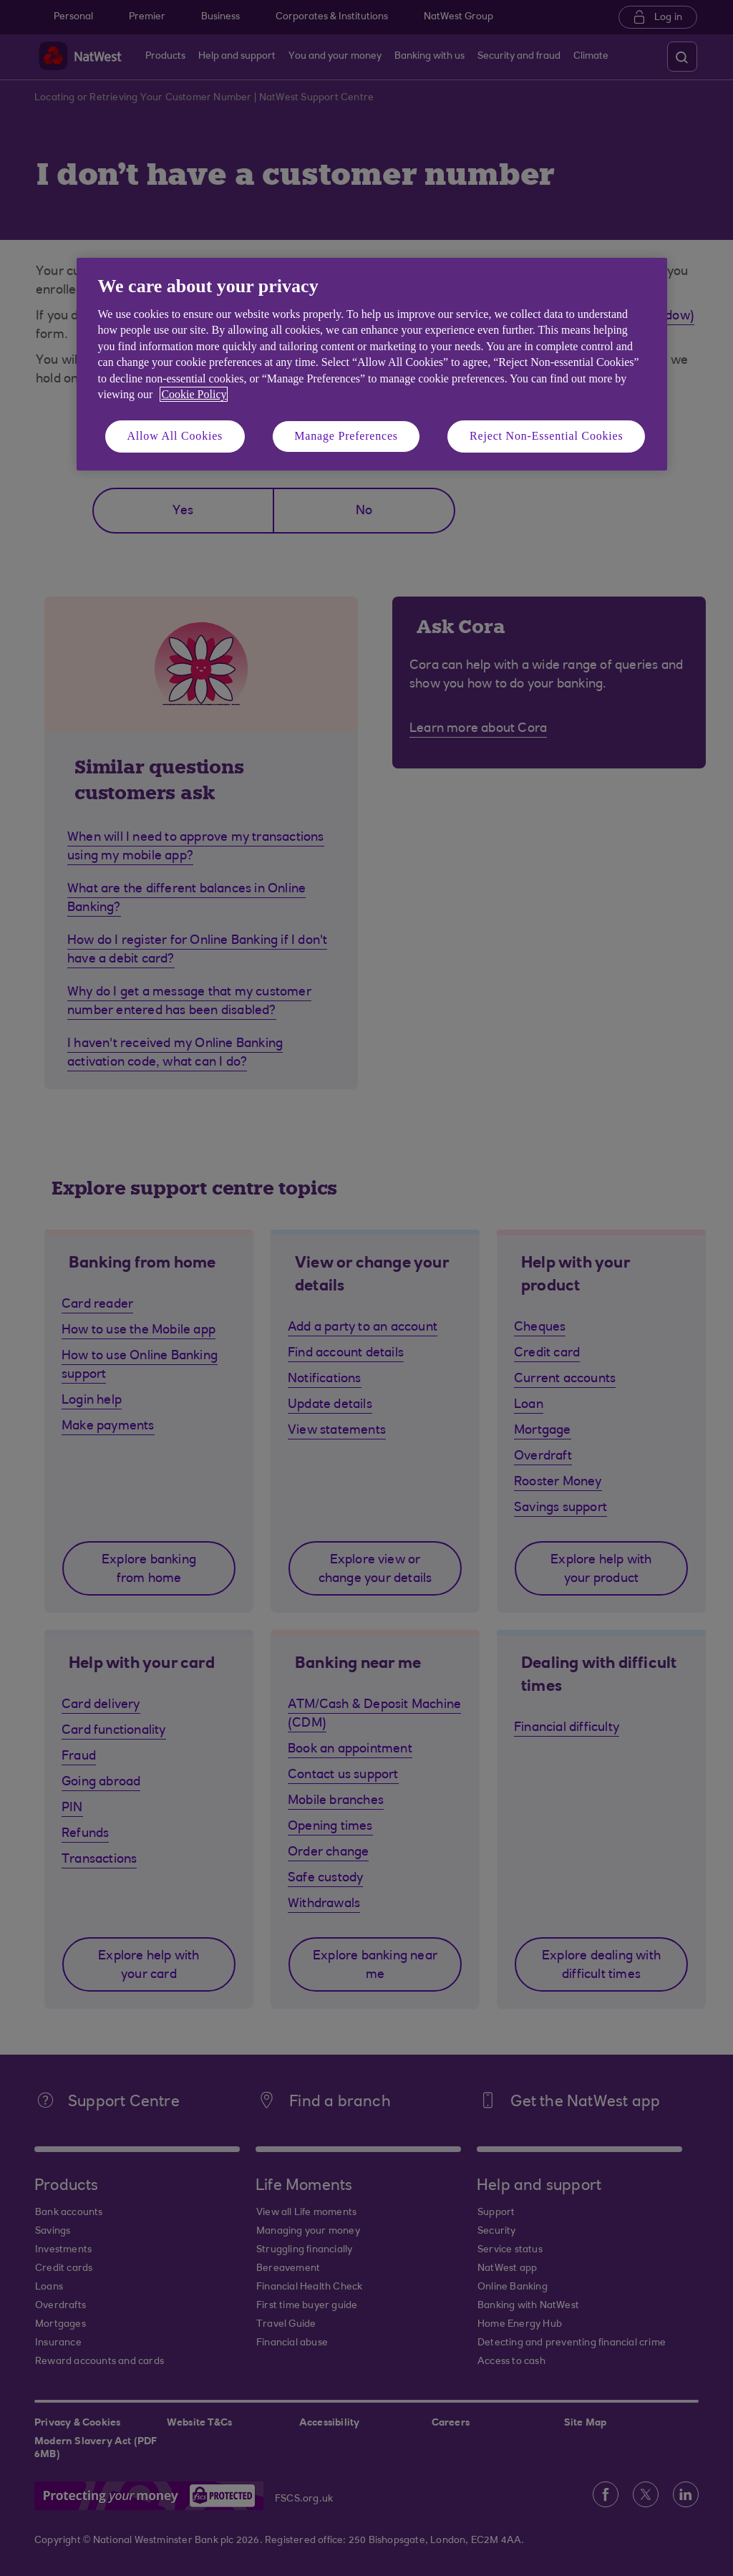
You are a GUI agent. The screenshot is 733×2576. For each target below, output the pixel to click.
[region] (372, 364)
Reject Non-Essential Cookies (546, 436)
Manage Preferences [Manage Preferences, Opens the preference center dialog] (346, 436)
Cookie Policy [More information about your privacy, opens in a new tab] (193, 394)
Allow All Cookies (175, 436)
